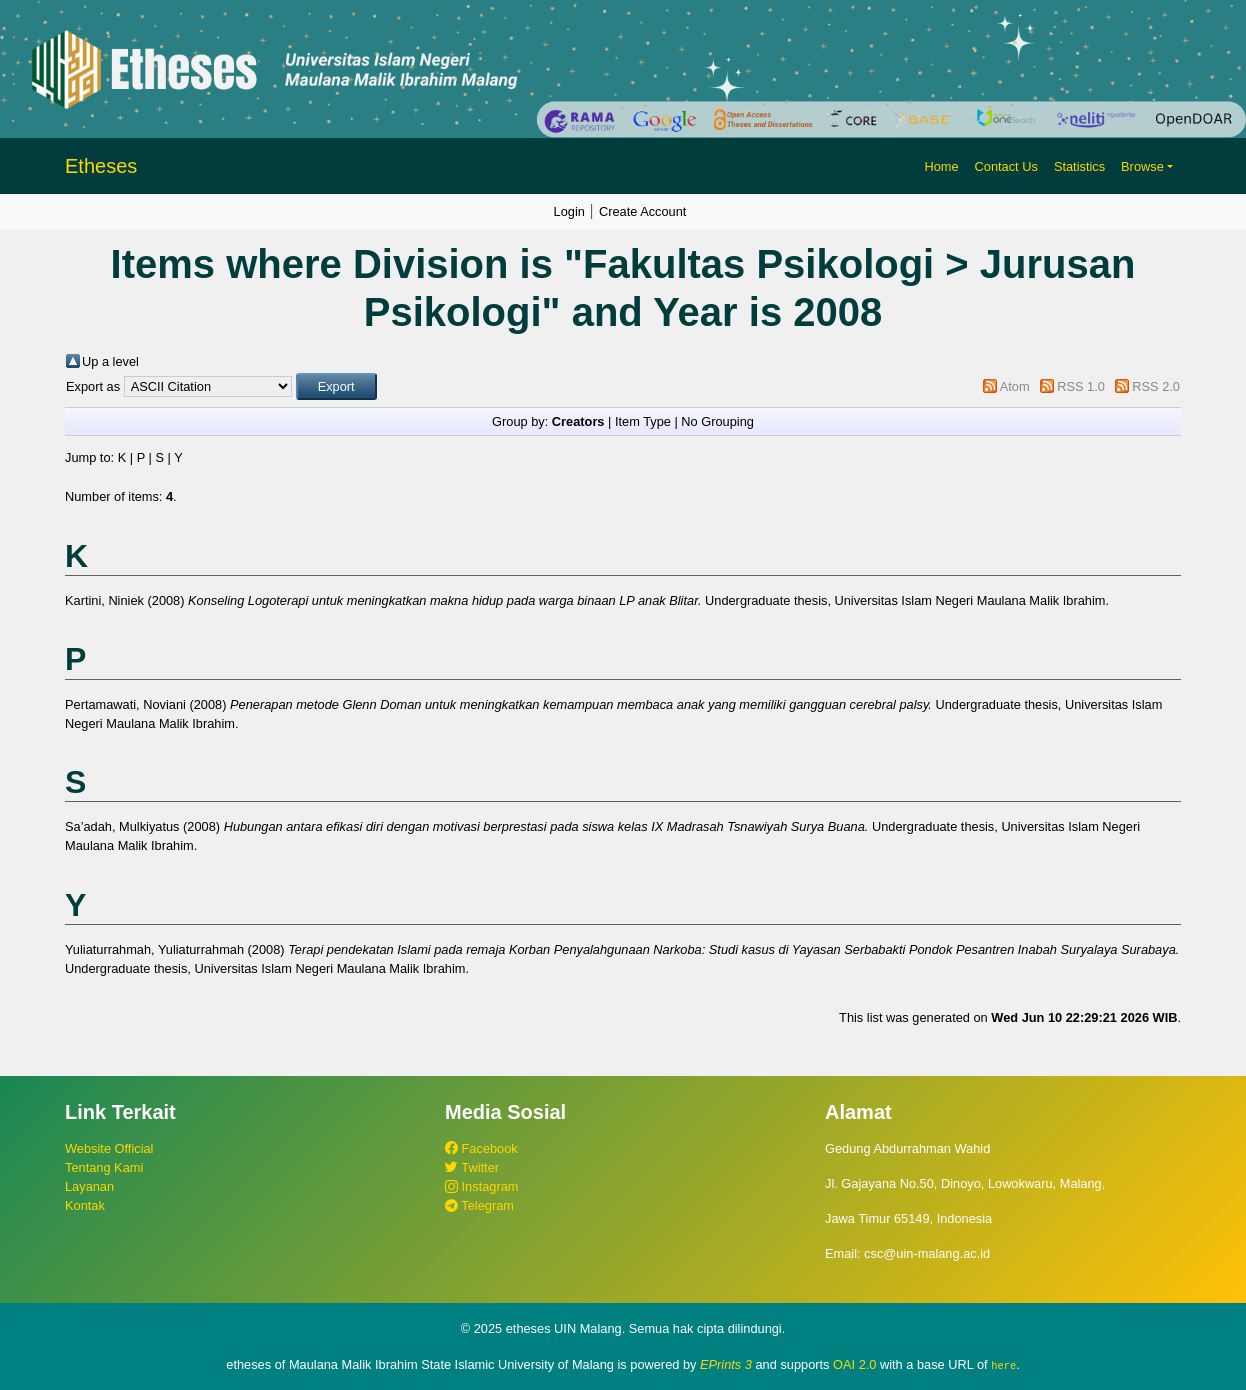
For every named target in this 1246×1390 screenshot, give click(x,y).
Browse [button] (1142, 166)
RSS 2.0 (1156, 386)
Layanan (89, 1186)
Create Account (643, 211)
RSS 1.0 (1081, 386)
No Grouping (717, 421)
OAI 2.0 (854, 1364)
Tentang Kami (104, 1167)
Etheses (101, 166)
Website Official (109, 1148)
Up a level (110, 361)
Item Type (643, 421)
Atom (1015, 386)
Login (569, 211)
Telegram (479, 1205)
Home (941, 166)
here (1003, 1365)
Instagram (481, 1186)
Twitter (472, 1167)
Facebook (481, 1148)
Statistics (1079, 166)
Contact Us (1006, 166)
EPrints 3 (726, 1364)
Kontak (85, 1205)
